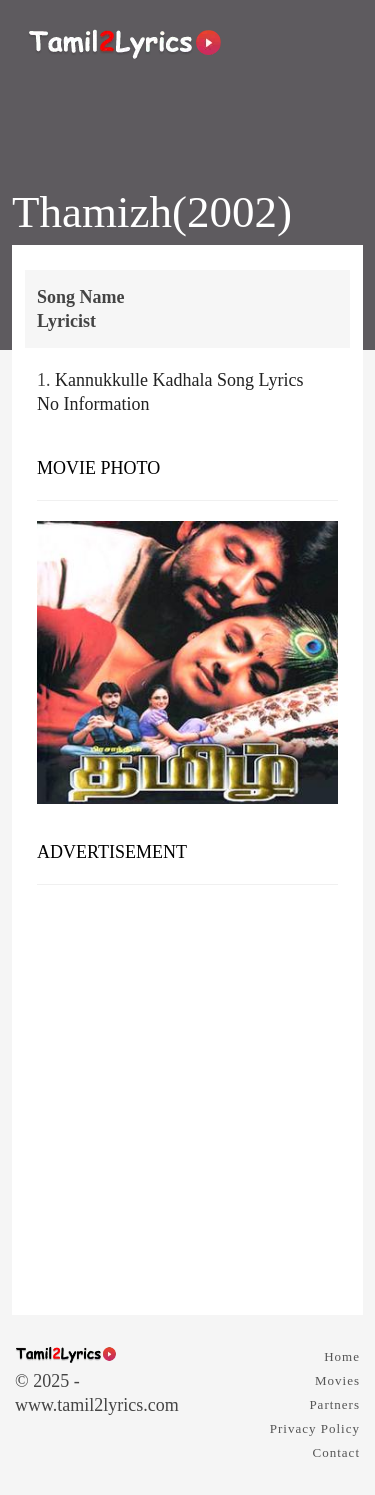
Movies (337, 1380)
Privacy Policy (315, 1428)
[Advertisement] (187, 1092)
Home (342, 1356)
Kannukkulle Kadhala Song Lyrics (179, 380)
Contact (336, 1452)
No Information (93, 404)
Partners (334, 1404)
